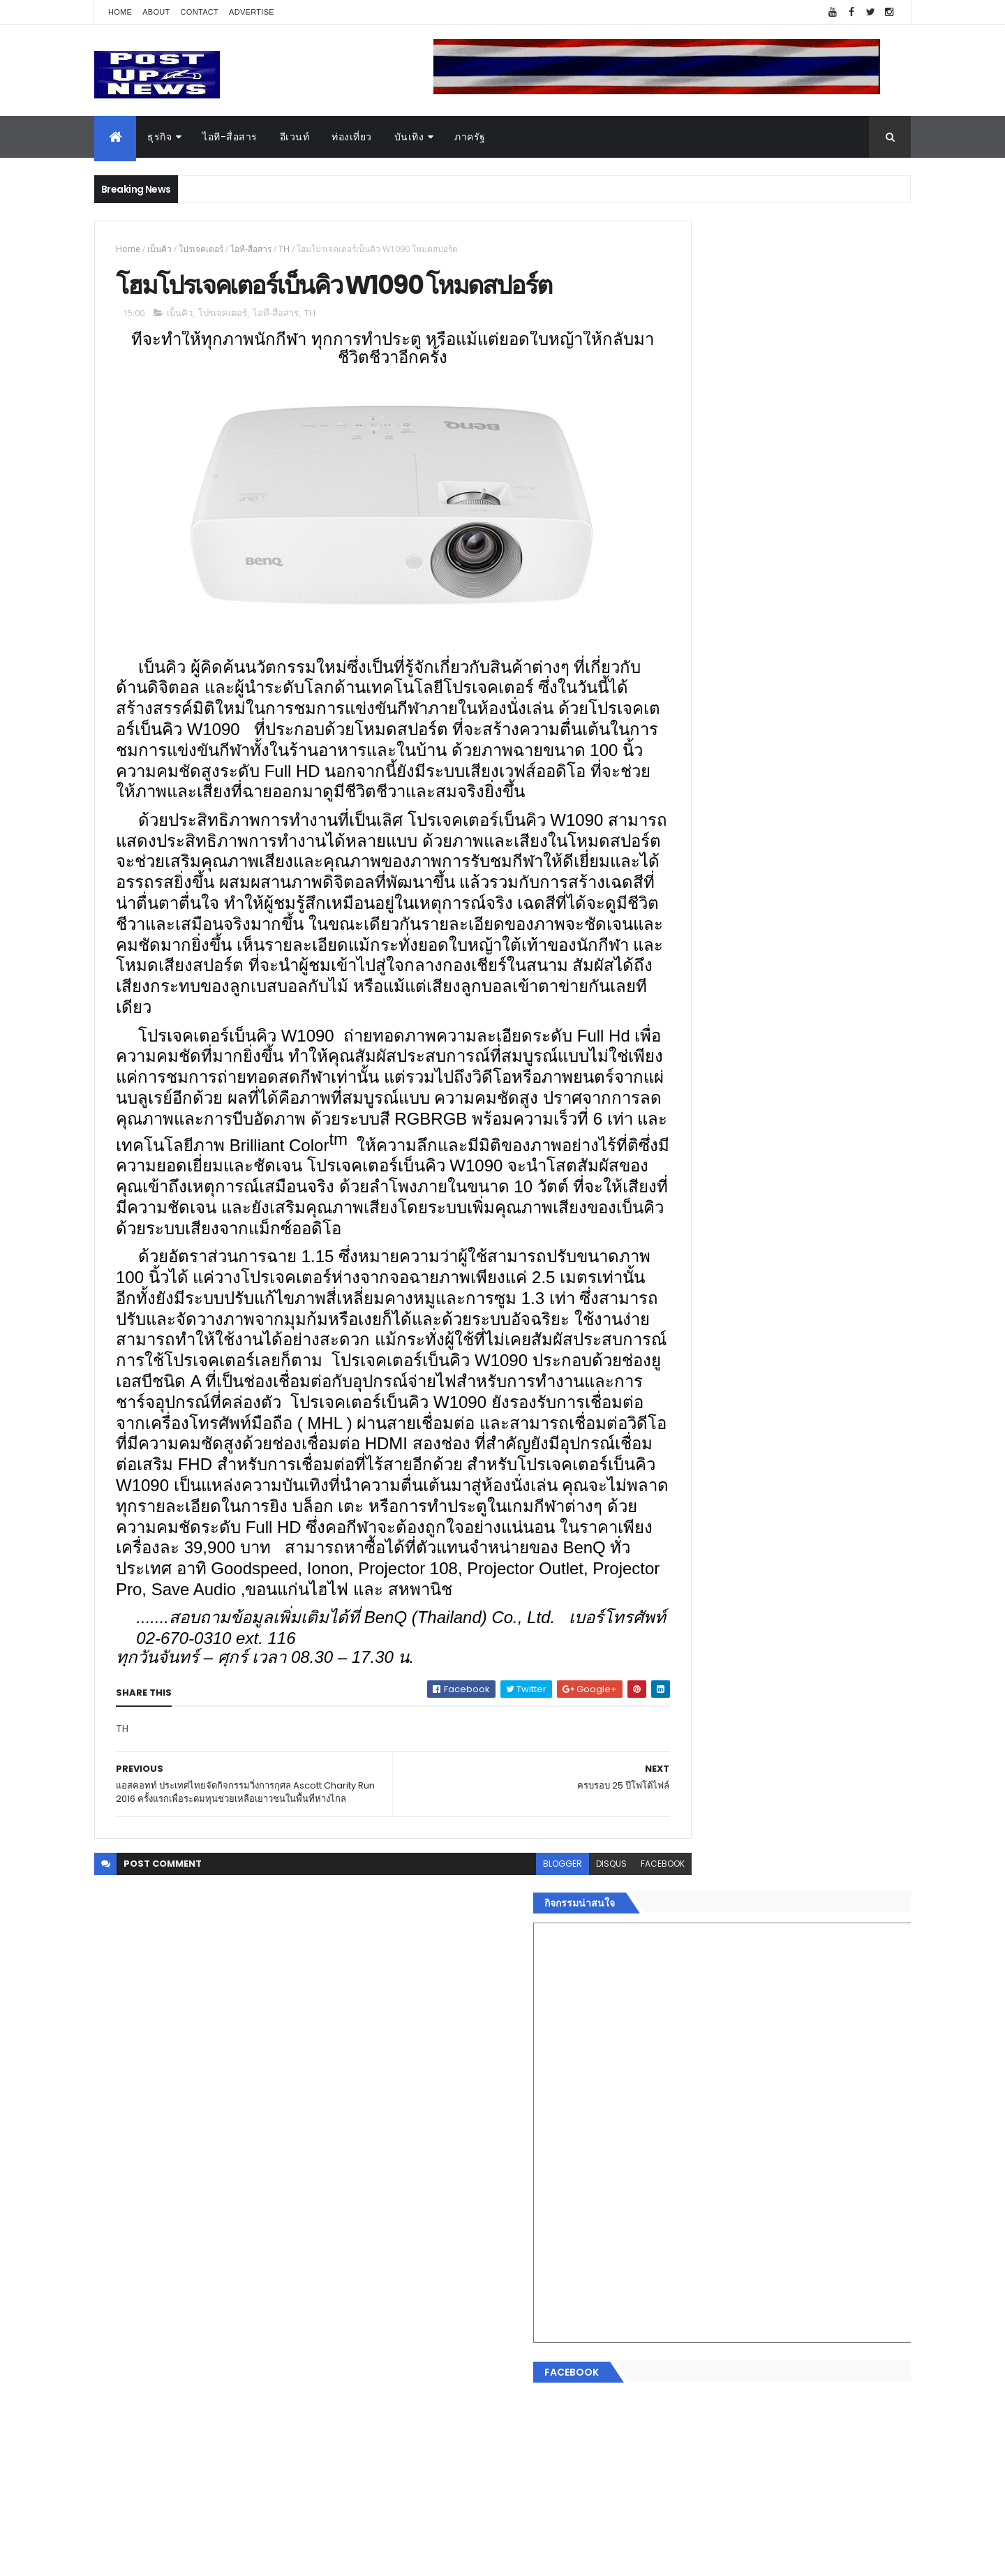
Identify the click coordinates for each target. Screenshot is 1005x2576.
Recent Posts (721, 2296)
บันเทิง (409, 137)
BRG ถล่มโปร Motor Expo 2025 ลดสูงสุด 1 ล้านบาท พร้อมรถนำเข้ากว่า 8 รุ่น (809, 1493)
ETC (675, 2364)
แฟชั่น (671, 2211)
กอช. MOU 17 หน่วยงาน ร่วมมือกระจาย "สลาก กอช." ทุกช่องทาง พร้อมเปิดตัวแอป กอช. (812, 1437)
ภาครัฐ (470, 137)
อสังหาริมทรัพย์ (689, 2094)
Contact (199, 12)
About (156, 12)
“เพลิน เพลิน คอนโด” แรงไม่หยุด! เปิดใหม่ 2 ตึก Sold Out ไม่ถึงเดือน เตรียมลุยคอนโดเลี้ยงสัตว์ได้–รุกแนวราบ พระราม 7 (813, 1386)
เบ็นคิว (159, 249)
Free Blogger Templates (259, 2557)
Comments (847, 2296)
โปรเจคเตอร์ (201, 249)
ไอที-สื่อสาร (230, 137)
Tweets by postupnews (713, 1314)
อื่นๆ (666, 2244)
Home (120, 12)
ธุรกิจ (159, 137)
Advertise (251, 12)
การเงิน (673, 2161)
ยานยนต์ (675, 2111)
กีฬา (666, 2177)
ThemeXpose (172, 2557)
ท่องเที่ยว (352, 137)
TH (284, 249)
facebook (601, 2023)
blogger (501, 2023)
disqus (550, 2023)
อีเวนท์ (295, 137)
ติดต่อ (669, 2260)
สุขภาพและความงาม (702, 2194)
